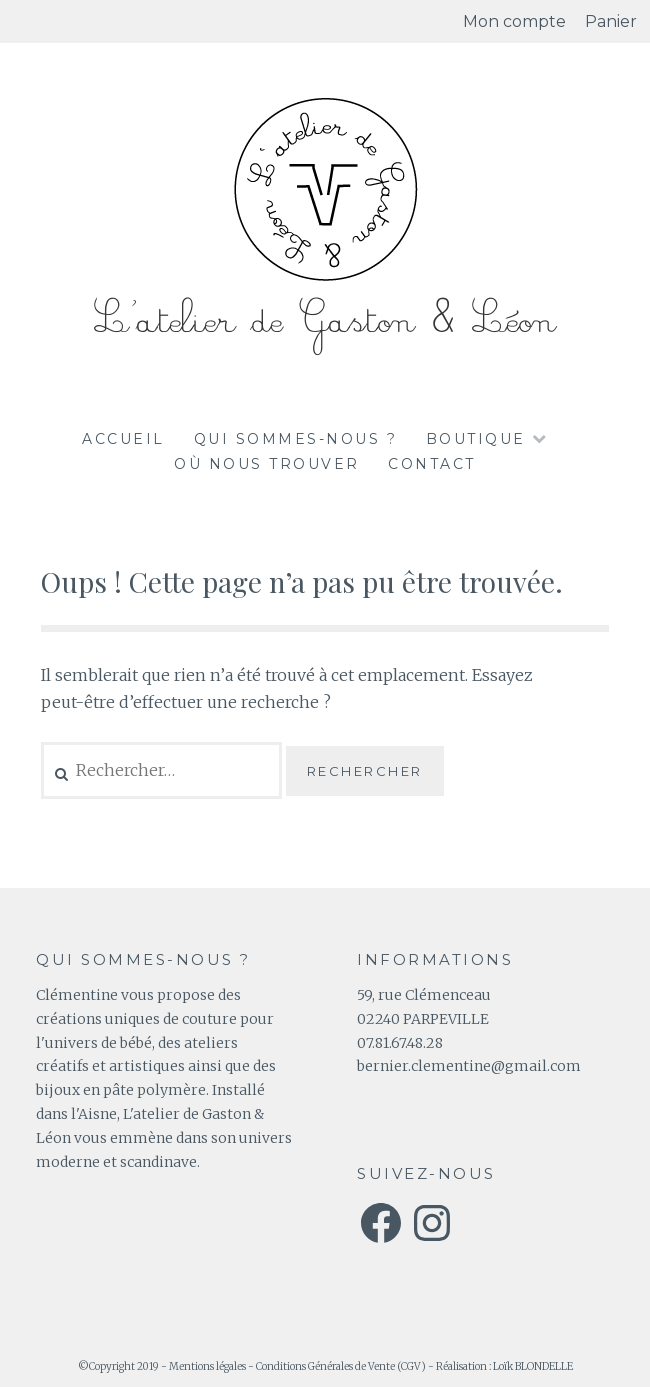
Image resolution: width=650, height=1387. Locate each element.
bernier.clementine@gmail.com (469, 1066)
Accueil (123, 439)
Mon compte (514, 21)
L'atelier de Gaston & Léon (325, 321)
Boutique (476, 439)
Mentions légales (207, 1366)
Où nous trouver (267, 464)
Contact (432, 464)
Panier (611, 21)
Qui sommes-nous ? (296, 439)
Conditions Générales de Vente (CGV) (341, 1366)
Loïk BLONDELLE (533, 1366)
